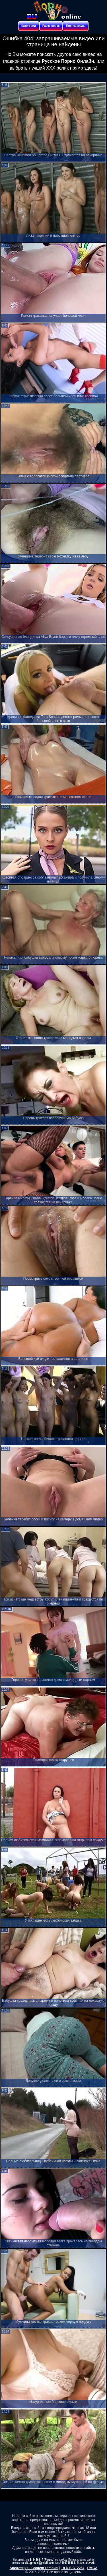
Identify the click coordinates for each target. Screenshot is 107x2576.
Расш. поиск (50, 25)
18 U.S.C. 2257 (73, 2568)
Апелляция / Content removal (34, 2568)
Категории (28, 25)
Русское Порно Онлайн (68, 61)
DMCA (92, 2568)
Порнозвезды (75, 25)
